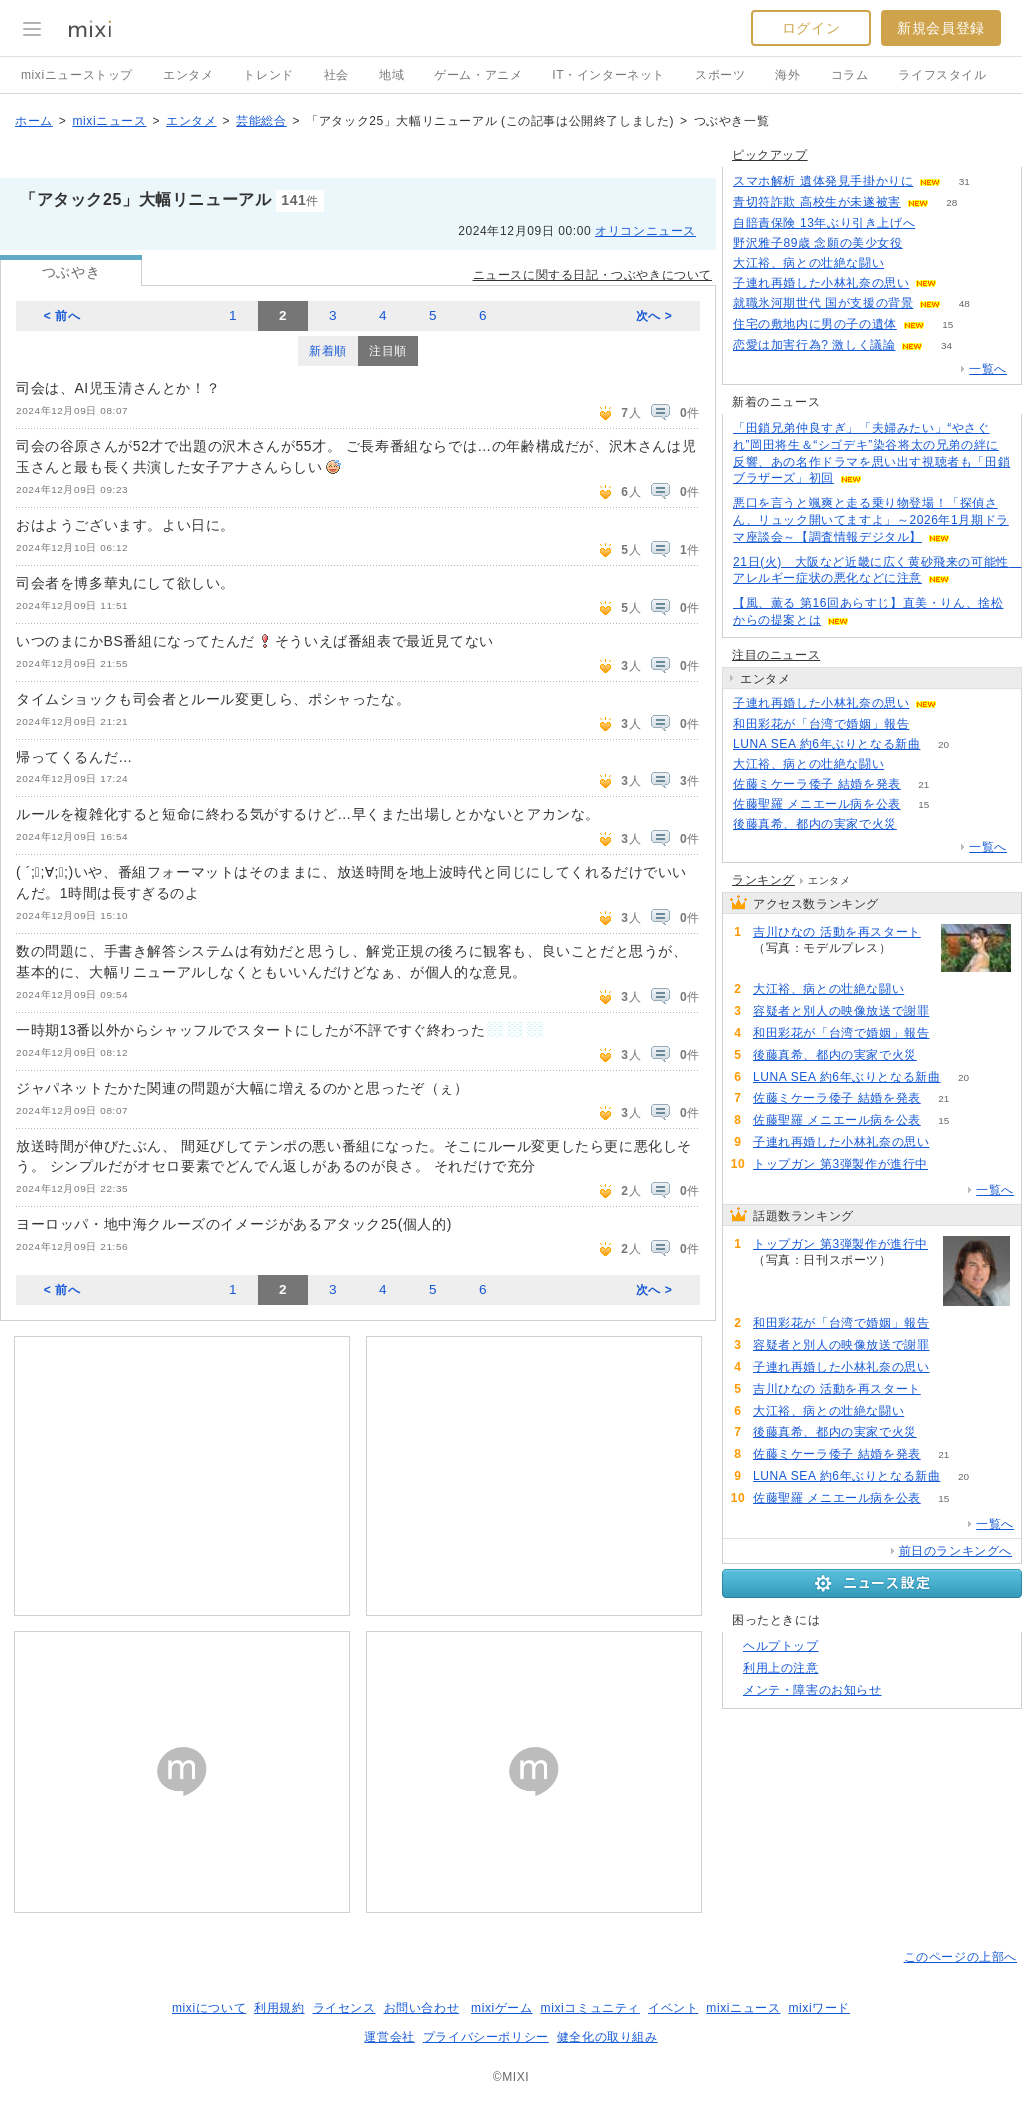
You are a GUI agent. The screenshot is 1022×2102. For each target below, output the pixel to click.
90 (950, 1164)
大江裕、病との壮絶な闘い (808, 263)
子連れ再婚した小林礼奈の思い (821, 283)
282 (925, 243)
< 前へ (62, 316)
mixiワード (819, 2008)
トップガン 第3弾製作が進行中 (840, 1164)
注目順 (388, 351)
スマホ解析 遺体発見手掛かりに (823, 181)
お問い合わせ (422, 2008)
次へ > (654, 316)
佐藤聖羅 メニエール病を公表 (817, 804)
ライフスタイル (942, 75)
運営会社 (389, 2037)
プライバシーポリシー (486, 2037)
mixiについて (209, 2008)
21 (923, 784)
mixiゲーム (502, 2008)
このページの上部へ (960, 1957)
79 (932, 724)
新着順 (328, 351)
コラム (850, 75)
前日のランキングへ (955, 1551)
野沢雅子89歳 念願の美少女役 (818, 243)
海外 (787, 75)
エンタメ (188, 75)
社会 (336, 75)
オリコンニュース (645, 231)
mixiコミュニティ (590, 2008)
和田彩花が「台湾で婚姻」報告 (821, 724)
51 (907, 263)
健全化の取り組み (607, 2037)
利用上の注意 (781, 1668)
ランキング (763, 880)
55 (914, 948)
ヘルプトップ (781, 1646)
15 (947, 324)
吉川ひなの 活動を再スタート (837, 932)
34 (946, 345)
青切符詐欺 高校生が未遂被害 (817, 202)
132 (938, 223)
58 (960, 703)
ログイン (811, 28)
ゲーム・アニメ (478, 75)
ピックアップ (770, 155)
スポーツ (720, 75)
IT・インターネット (608, 75)
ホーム (34, 121)
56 (960, 283)
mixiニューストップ (77, 75)
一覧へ (988, 369)
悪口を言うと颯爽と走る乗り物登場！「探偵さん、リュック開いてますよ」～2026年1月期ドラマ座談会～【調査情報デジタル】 (871, 520)
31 (964, 181)
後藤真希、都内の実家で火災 (815, 824)
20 (943, 744)
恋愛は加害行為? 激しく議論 (814, 345)
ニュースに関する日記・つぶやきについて (592, 275)
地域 (391, 75)
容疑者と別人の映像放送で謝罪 (841, 1011)
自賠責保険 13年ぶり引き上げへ (824, 223)
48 (964, 303)
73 (952, 1011)
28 (951, 202)
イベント (673, 2008)
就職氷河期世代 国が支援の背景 (823, 303)
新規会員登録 (941, 28)
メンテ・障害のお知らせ (812, 1690)
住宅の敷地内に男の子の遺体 (815, 324)
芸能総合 (261, 121)
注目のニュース (776, 655)
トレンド (268, 75)
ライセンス (344, 2008)
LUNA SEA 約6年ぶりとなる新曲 (826, 744)
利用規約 (279, 2008)
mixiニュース (109, 121)
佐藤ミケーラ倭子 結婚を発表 (817, 784)
